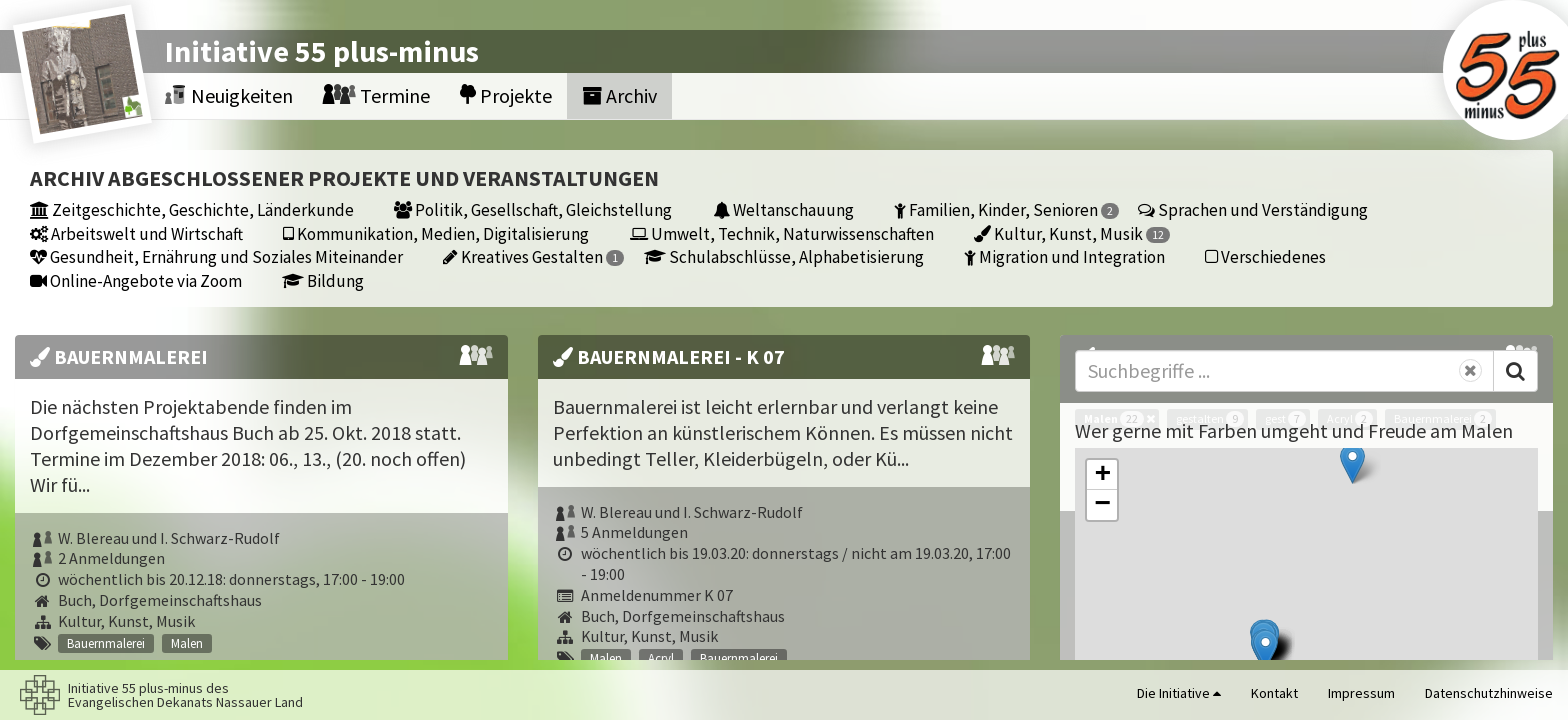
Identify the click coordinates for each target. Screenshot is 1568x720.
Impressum (1361, 693)
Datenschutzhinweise (1489, 693)
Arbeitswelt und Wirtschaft (136, 233)
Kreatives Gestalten (533, 256)
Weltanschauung (783, 209)
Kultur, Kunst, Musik (1072, 233)
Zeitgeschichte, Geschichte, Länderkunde (192, 209)
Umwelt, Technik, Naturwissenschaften (782, 233)
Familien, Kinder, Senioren (1006, 209)
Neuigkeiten (229, 95)
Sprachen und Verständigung (1253, 209)
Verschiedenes (1265, 256)
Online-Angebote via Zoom (136, 280)
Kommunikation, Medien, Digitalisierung (436, 233)
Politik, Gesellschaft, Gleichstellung (533, 209)
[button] (1352, 463)
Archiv (619, 95)
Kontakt (1274, 693)
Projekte (506, 95)
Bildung (323, 280)
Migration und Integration (1064, 256)
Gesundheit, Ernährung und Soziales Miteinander (216, 256)
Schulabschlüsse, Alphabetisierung (784, 256)
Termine (376, 95)
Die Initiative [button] (1179, 693)
